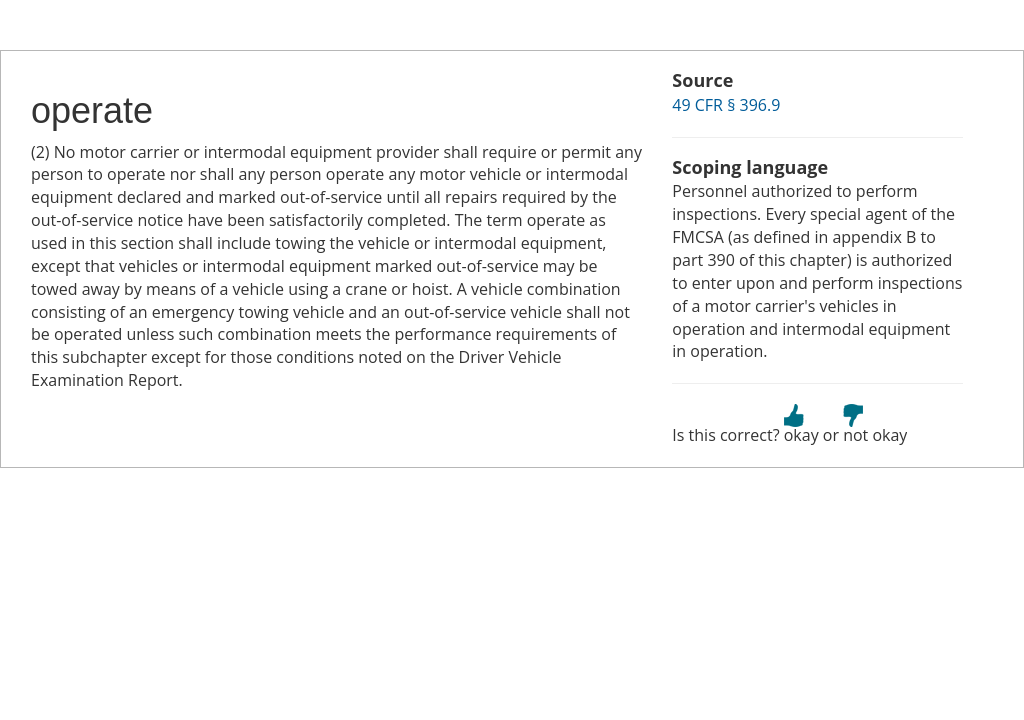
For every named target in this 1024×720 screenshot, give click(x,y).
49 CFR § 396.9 (726, 105)
